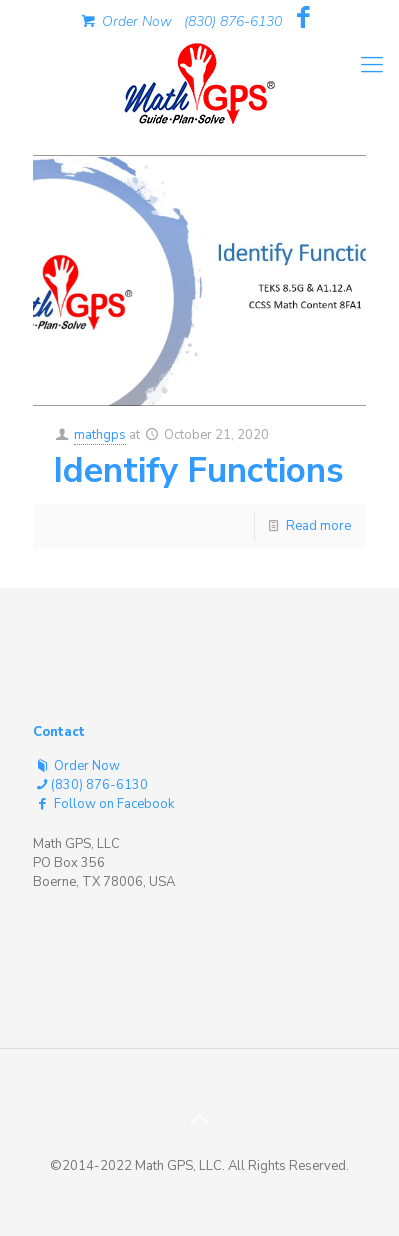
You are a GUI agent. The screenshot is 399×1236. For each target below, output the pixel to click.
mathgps (100, 435)
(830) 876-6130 (233, 21)
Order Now (125, 21)
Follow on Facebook (103, 804)
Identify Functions (198, 470)
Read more (318, 526)
